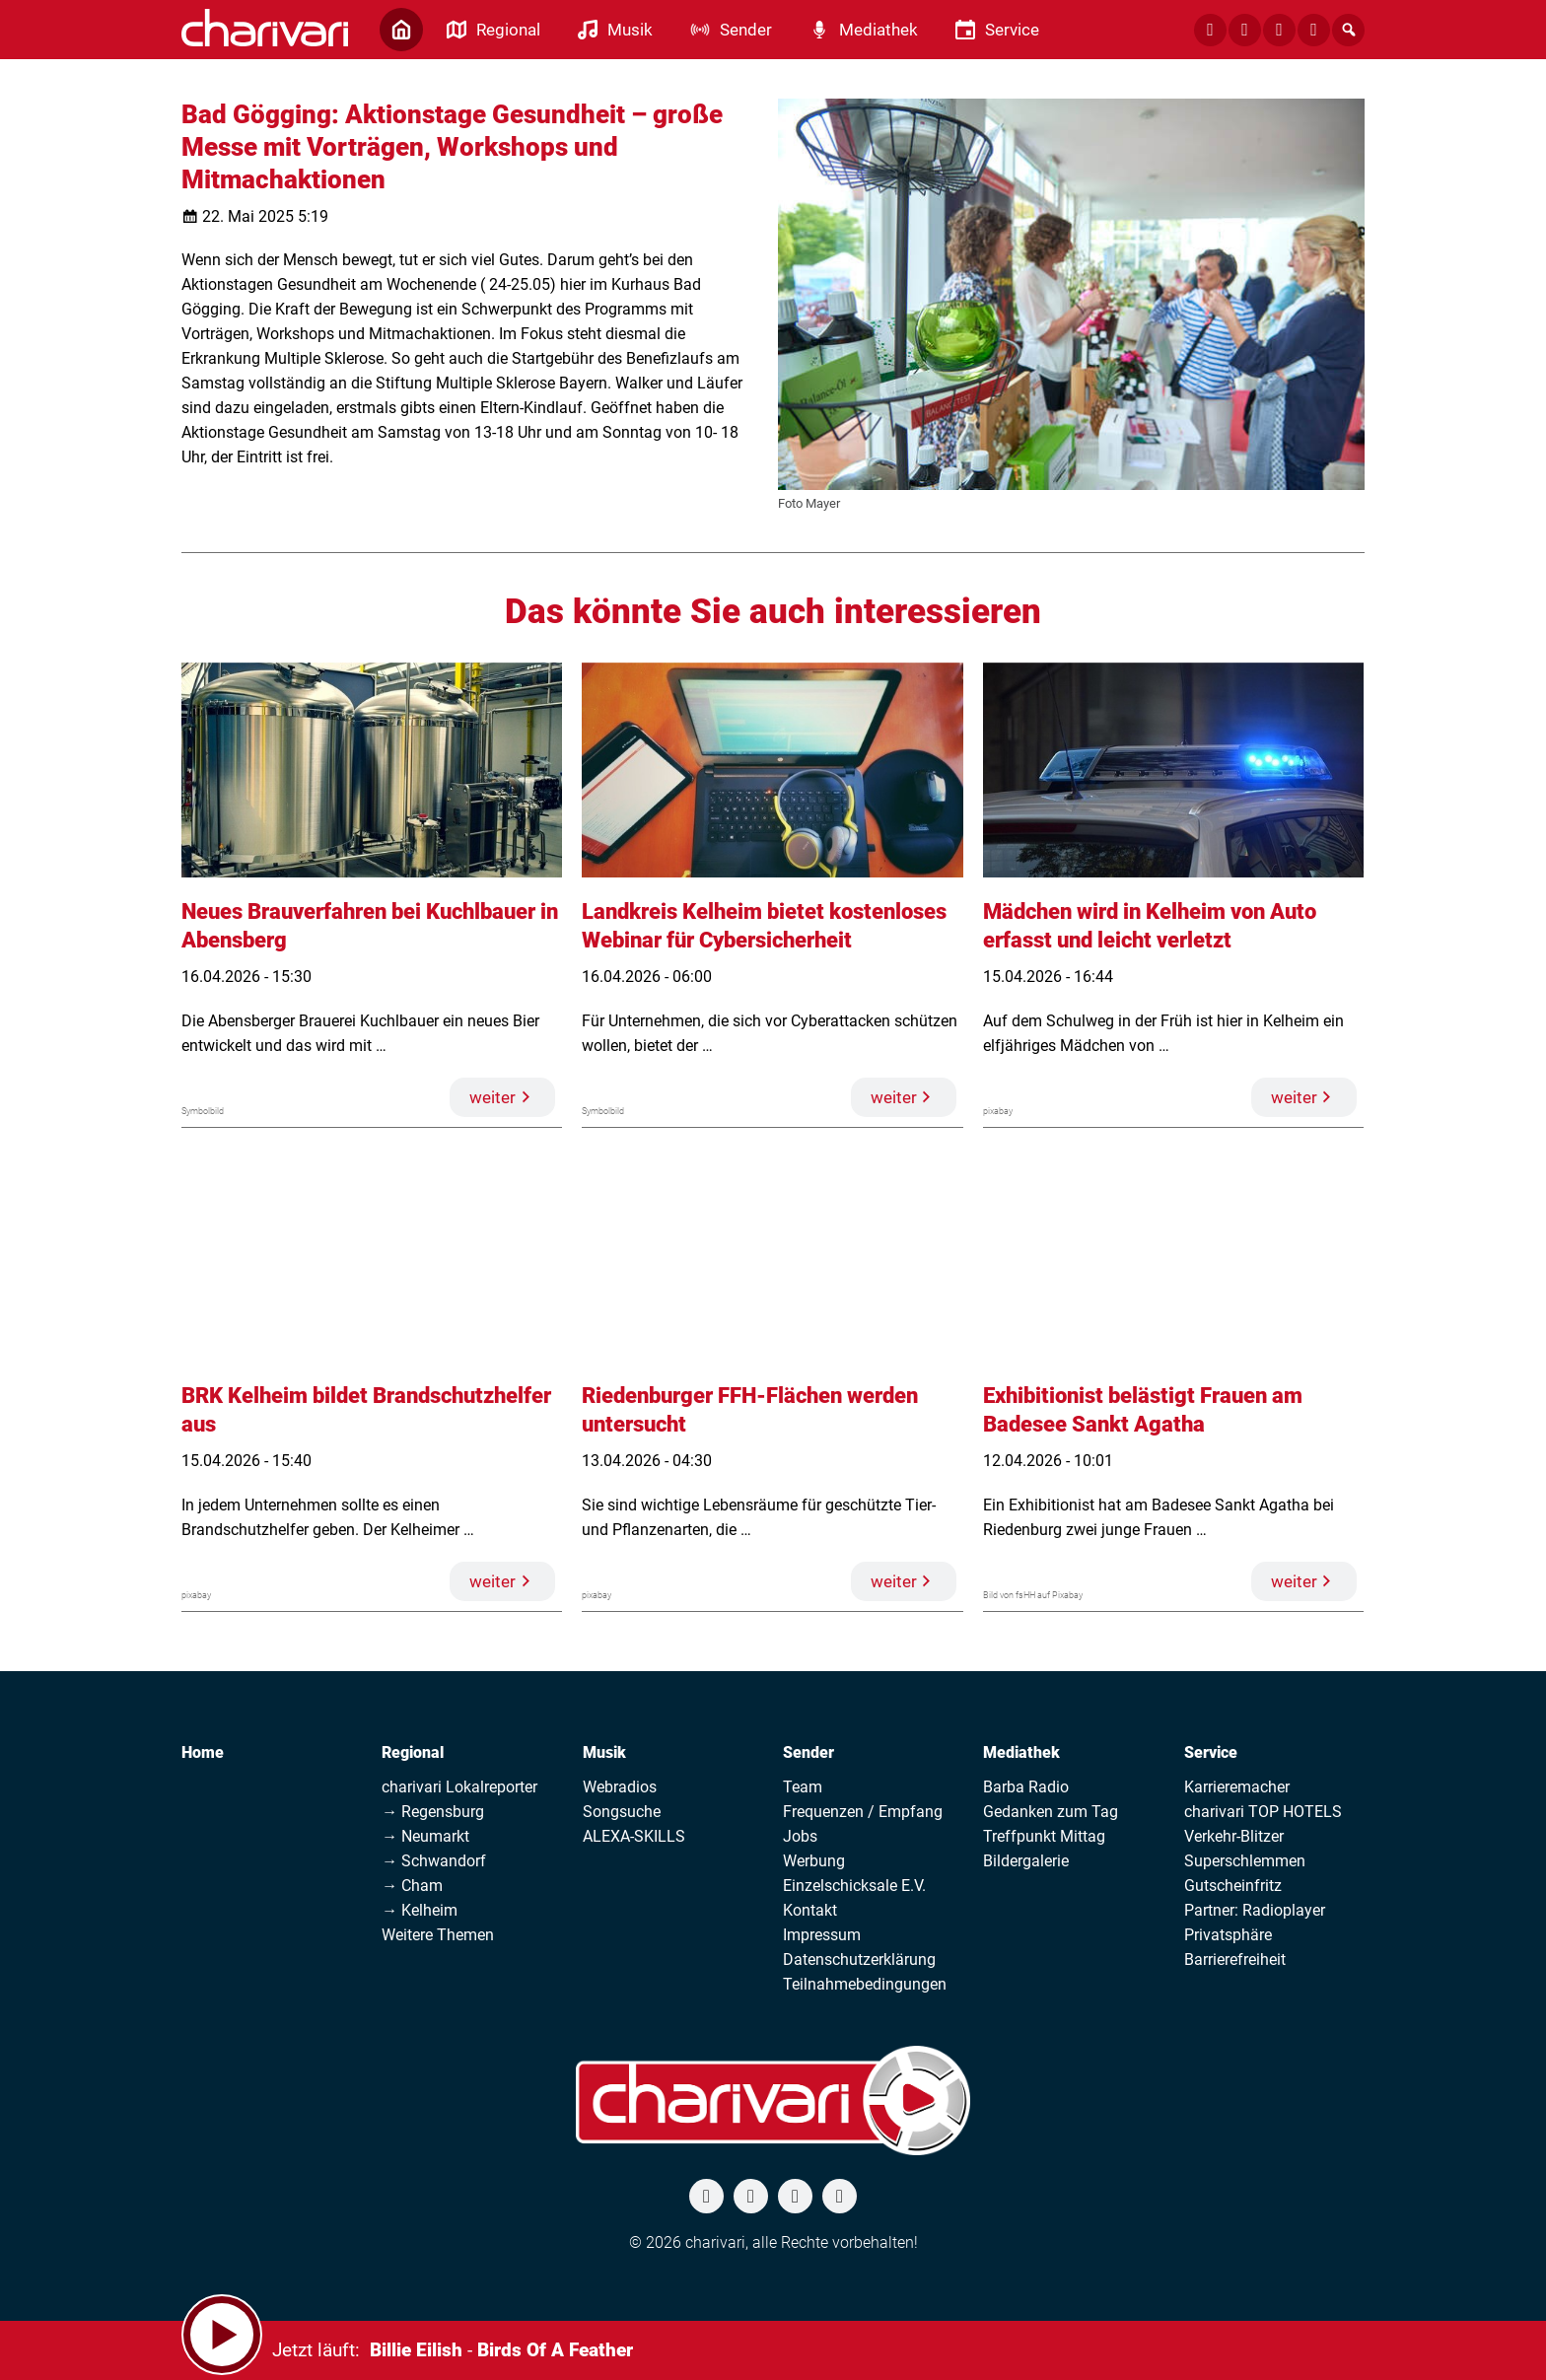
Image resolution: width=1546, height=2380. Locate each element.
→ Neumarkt (425, 1836)
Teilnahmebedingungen (865, 1984)
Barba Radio (1026, 1787)
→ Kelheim (419, 1910)
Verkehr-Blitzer (1234, 1836)
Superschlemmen (1244, 1861)
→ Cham (412, 1885)
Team (802, 1787)
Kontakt (810, 1910)
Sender (808, 1752)
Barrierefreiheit (1235, 1959)
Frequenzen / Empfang (863, 1811)
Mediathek (1021, 1752)
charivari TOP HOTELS (1263, 1811)
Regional (413, 1752)
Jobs (800, 1836)
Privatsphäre (1228, 1934)
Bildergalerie (1026, 1861)
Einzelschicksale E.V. (854, 1885)
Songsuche (622, 1811)
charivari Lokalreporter (459, 1787)
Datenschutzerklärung (859, 1959)
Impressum (822, 1934)
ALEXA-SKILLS (634, 1836)
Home (202, 1752)
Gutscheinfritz (1233, 1885)
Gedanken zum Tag (1050, 1811)
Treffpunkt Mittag (1044, 1836)
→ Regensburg (433, 1811)
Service (1210, 1752)
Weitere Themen (438, 1934)
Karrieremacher (1237, 1787)
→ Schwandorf (434, 1861)
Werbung (814, 1861)
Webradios (620, 1787)
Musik (604, 1752)
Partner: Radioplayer (1254, 1910)
